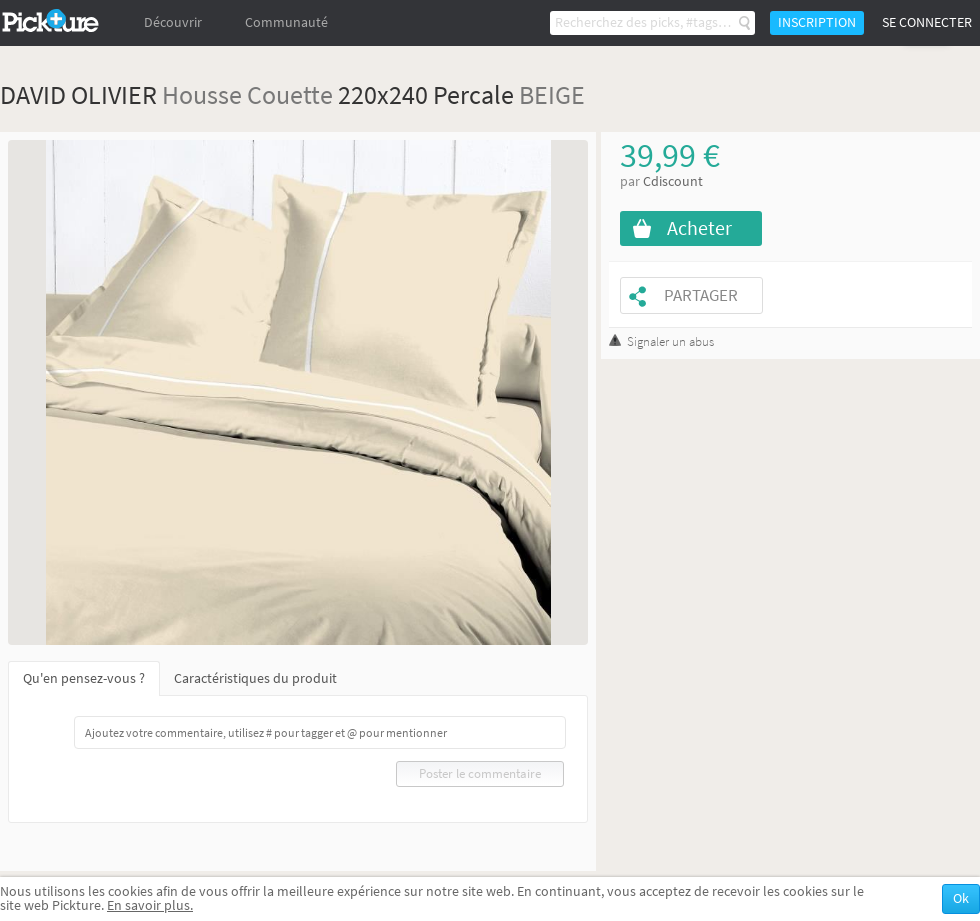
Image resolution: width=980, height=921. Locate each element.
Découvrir (173, 22)
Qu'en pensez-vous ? (84, 678)
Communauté (286, 22)
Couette (290, 94)
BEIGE (552, 94)
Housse (202, 94)
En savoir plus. (150, 905)
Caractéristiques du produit (255, 678)
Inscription (817, 22)
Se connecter (927, 22)
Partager (701, 295)
